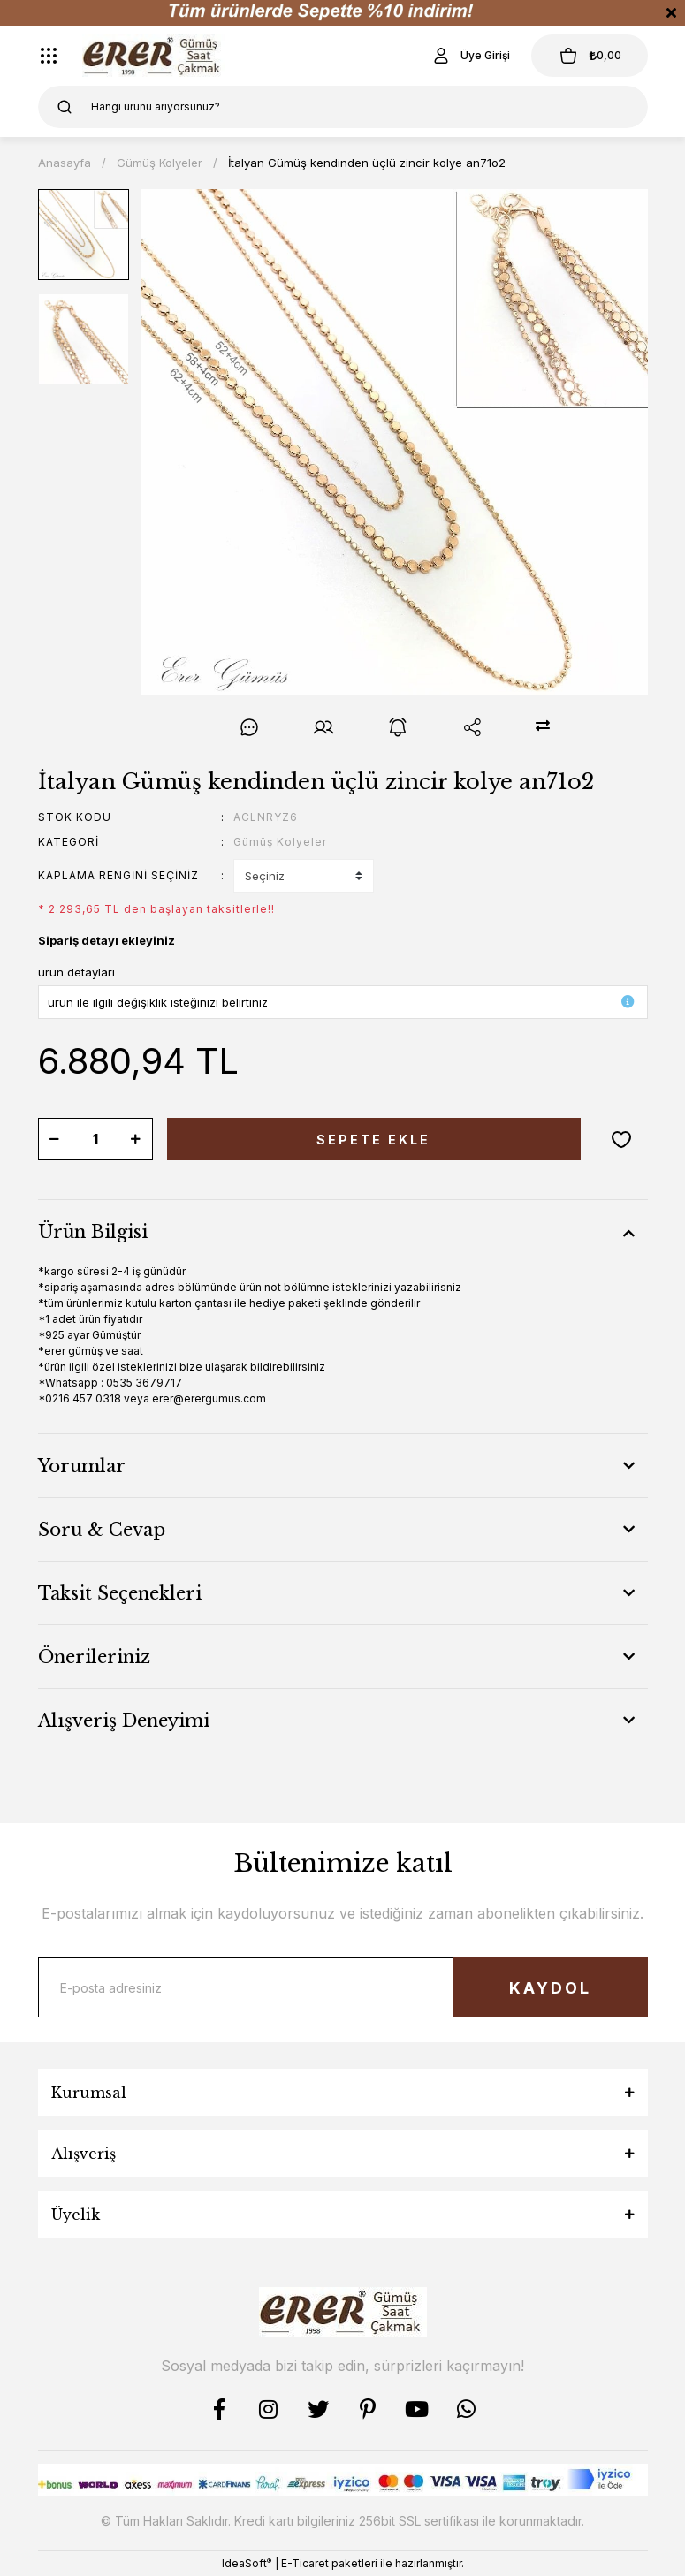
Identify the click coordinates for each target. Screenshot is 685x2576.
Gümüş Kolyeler (280, 841)
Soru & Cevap (101, 1529)
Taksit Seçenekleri (120, 1593)
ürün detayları (76, 972)
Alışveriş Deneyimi (123, 1720)
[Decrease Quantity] (55, 1139)
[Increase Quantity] (136, 1139)
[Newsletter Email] (343, 1987)
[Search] (343, 107)
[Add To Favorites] (621, 1139)
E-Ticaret (305, 2563)
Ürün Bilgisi (93, 1231)
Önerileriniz (94, 1657)
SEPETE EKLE (373, 1139)
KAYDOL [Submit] (550, 1988)
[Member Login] (470, 55)
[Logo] (154, 55)
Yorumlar (82, 1466)
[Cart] (589, 55)
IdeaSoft (246, 2563)
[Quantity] (95, 1139)
